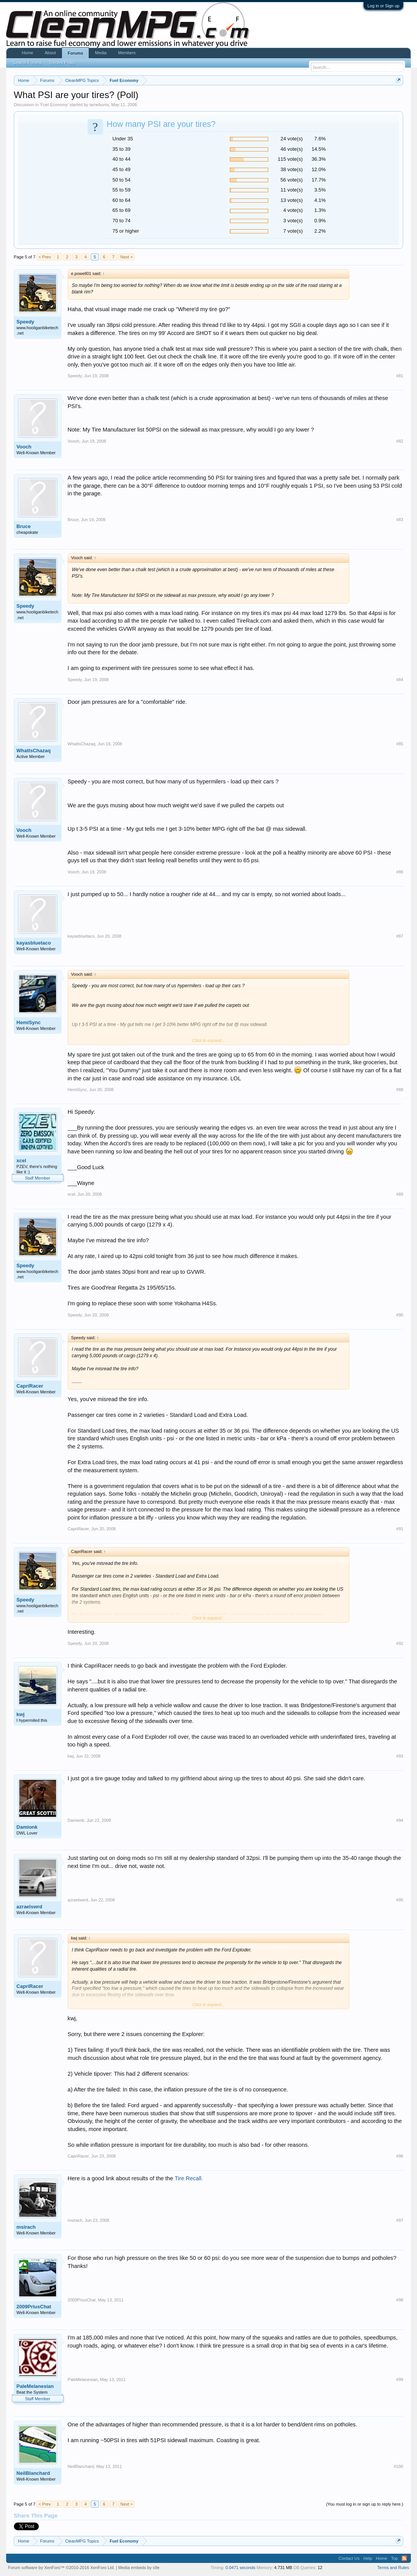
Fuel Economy (54, 104)
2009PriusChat (34, 2306)
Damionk (27, 1827)
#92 (399, 1643)
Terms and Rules (393, 2567)
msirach (26, 2227)
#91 (399, 1528)
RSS (404, 2558)
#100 (398, 2466)
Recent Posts (62, 62)
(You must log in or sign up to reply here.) (364, 2504)
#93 (399, 1756)
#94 (399, 1820)
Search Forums (27, 62)
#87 (399, 936)
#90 (399, 1315)
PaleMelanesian (35, 2386)
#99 (399, 2379)
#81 (399, 375)
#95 (399, 1900)
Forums (75, 53)
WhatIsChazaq (34, 750)
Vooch (24, 447)
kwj (21, 1714)
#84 (399, 679)
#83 (399, 519)
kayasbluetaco (34, 943)
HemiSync (29, 1022)
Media (100, 52)
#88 (399, 1089)
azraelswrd (29, 1907)
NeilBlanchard (33, 2473)
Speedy (25, 322)
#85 (399, 743)
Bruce (24, 526)
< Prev (44, 257)
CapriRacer (30, 1386)
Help (367, 2558)
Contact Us (349, 2558)
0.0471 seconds (241, 2567)
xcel (21, 1160)
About (50, 52)
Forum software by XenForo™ (61, 2567)
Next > (126, 257)
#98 (399, 2300)
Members (127, 52)
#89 (399, 1194)
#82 (399, 441)
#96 (399, 2156)
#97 (399, 2220)
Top (394, 2558)
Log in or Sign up (383, 5)
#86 (399, 872)
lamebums (99, 104)
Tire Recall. (188, 2178)
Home (27, 52)
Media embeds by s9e (139, 2567)
